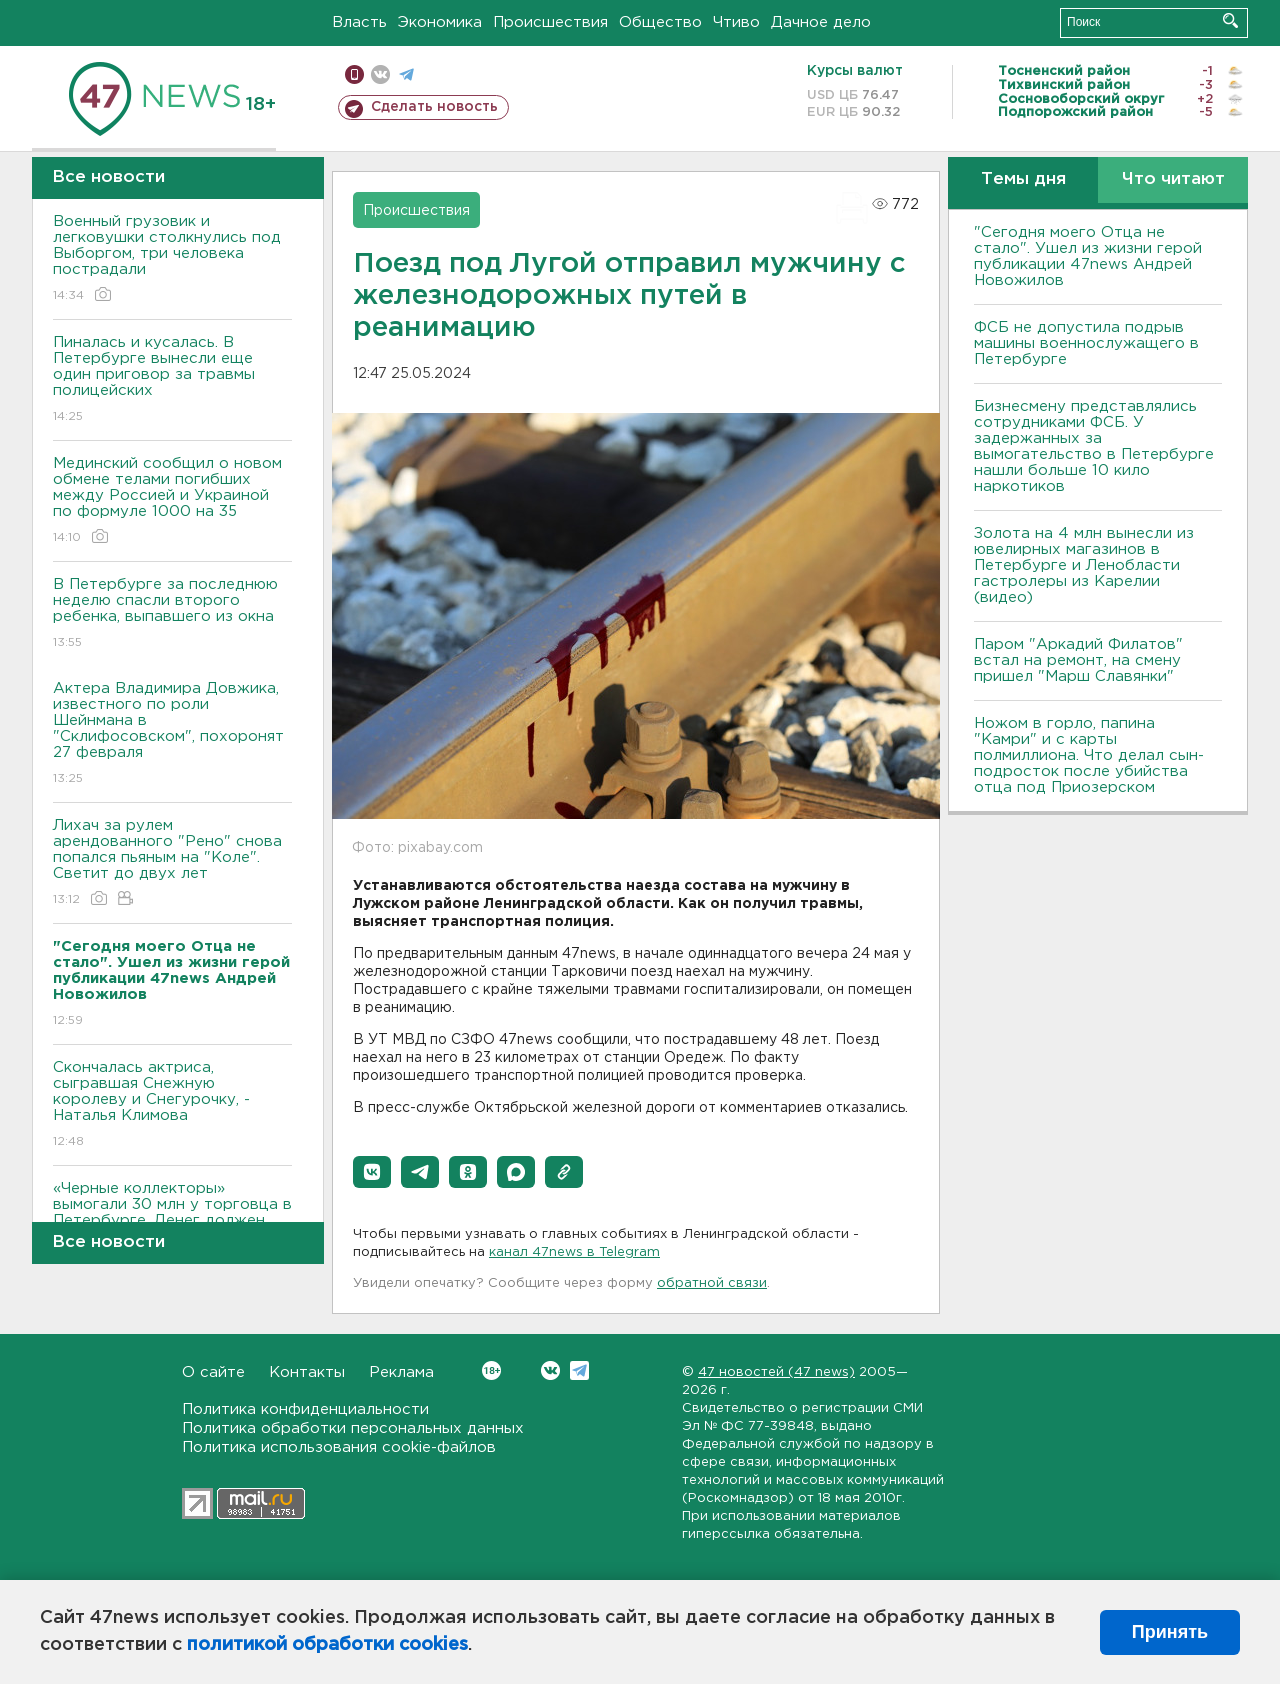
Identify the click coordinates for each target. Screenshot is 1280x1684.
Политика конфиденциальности (305, 1409)
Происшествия (550, 22)
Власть (359, 22)
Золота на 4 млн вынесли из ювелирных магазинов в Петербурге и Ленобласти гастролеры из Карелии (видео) (1084, 565)
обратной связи (712, 1283)
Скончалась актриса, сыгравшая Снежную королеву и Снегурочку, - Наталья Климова (172, 1105)
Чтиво (736, 22)
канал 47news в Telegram (574, 1252)
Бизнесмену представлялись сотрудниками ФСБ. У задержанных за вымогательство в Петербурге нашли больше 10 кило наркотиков (1094, 446)
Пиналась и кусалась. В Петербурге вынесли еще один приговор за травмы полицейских (172, 380)
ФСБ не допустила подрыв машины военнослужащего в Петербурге (1086, 343)
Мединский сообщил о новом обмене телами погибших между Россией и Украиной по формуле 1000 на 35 (172, 501)
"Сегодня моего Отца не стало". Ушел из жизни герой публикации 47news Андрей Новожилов (1088, 256)
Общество (660, 22)
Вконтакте (491, 1370)
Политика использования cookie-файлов (339, 1447)
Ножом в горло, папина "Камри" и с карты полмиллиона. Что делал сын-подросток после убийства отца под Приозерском (1089, 755)
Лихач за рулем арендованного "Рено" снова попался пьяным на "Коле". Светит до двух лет (172, 863)
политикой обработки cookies (327, 1645)
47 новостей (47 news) (776, 1372)
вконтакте (380, 74)
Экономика (440, 22)
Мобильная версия (354, 74)
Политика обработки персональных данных (353, 1428)
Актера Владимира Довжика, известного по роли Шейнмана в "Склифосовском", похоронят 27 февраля (172, 734)
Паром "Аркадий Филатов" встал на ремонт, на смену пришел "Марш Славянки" (1078, 660)
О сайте (213, 1372)
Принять (1170, 1632)
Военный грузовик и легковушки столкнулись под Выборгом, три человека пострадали (172, 259)
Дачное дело (821, 22)
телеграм (406, 74)
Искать (1230, 20)
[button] (372, 1172)
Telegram (579, 1370)
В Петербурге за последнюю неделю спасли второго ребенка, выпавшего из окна (172, 614)
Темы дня (1023, 179)
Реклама (401, 1372)
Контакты (307, 1372)
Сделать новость (434, 107)
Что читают (1173, 179)
